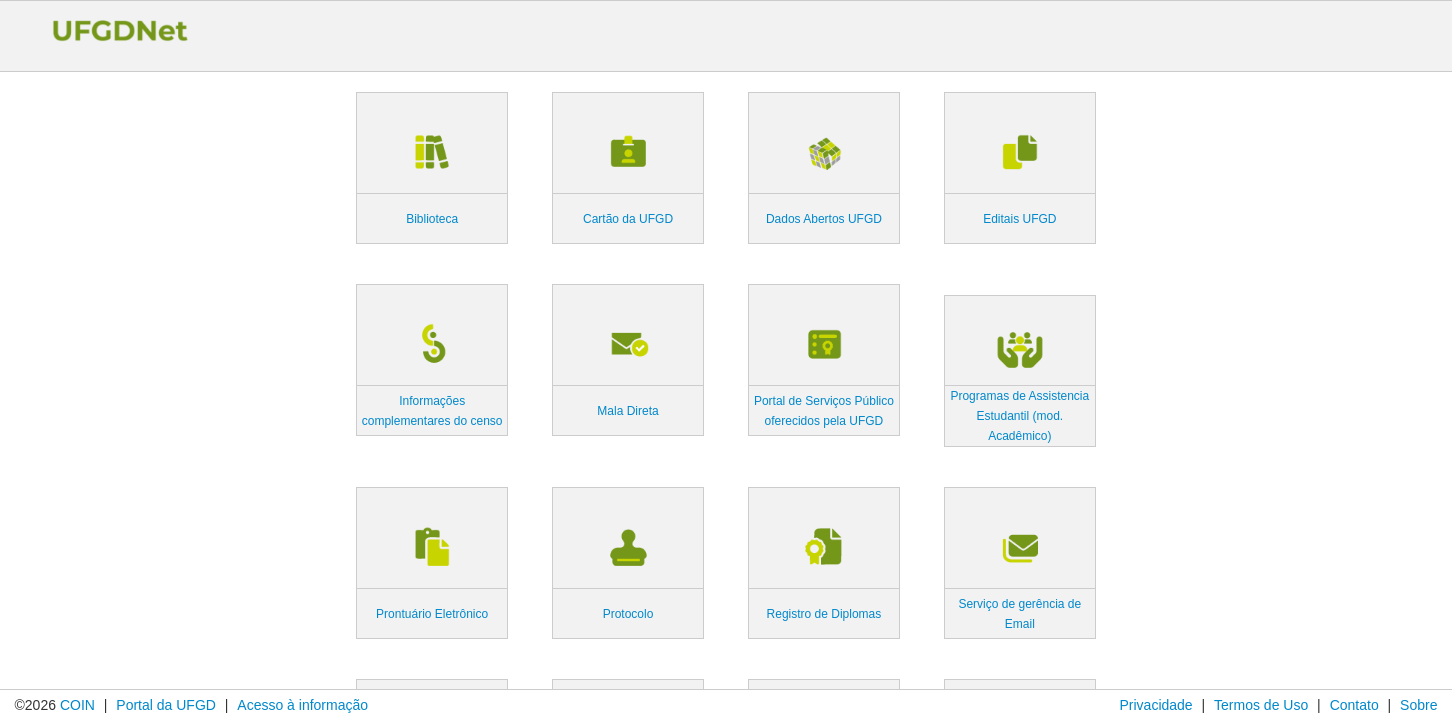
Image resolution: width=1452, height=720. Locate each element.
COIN (77, 705)
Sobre (1418, 705)
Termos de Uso (1261, 705)
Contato (1354, 705)
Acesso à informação (302, 705)
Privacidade (1155, 705)
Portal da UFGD (166, 705)
